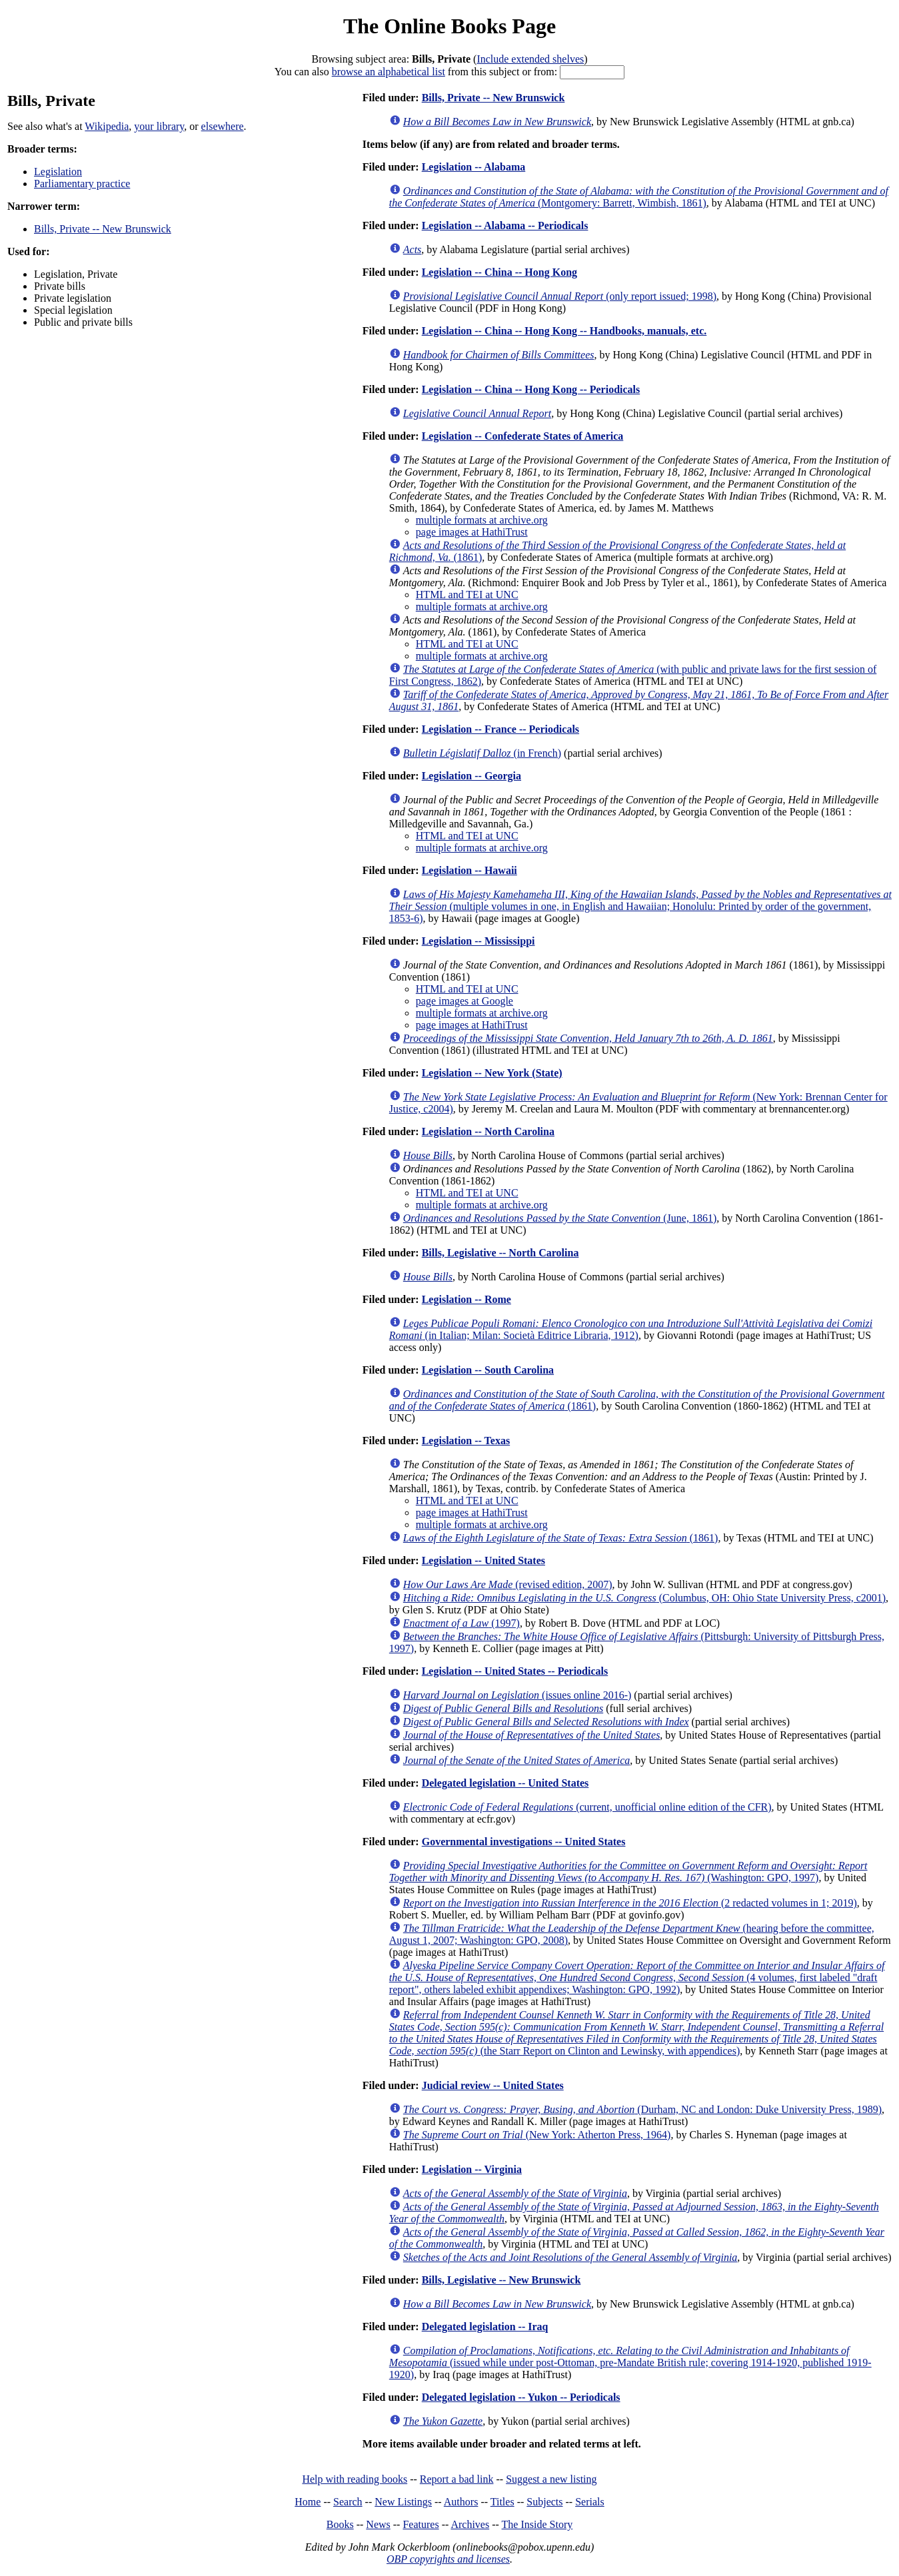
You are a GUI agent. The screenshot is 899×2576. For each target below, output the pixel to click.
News (378, 2524)
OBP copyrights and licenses (448, 2559)
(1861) (560, 1537)
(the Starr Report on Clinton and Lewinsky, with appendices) (636, 2032)
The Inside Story (537, 2524)
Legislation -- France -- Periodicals (500, 729)
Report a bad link (457, 2479)
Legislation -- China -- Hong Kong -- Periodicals (531, 389)
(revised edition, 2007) (507, 1584)
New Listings (403, 2501)
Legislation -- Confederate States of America (523, 436)
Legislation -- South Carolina (488, 1370)
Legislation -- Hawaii (469, 870)
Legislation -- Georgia (471, 775)
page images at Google (464, 1001)
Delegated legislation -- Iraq (485, 2326)
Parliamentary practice (82, 183)
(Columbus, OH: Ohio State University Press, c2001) (644, 1597)
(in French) (482, 753)
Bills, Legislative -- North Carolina (500, 1252)
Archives (469, 2524)
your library (159, 126)
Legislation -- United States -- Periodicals (515, 1671)
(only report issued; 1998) (559, 296)
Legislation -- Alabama (474, 167)
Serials (589, 2501)
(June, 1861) (559, 1218)
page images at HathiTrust (472, 532)
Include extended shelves (530, 59)
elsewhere (222, 126)
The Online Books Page (449, 26)
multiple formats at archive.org (482, 520)
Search (348, 2501)
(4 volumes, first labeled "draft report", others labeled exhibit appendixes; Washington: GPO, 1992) (637, 1977)
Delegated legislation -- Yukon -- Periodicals (521, 2397)
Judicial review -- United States (493, 2085)
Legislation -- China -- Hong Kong (499, 272)
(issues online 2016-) (517, 1695)
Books (340, 2524)
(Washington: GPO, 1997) (628, 1871)
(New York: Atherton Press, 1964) (537, 2134)
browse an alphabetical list (388, 71)
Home (308, 2501)
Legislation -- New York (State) (492, 1072)
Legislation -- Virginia (472, 2169)
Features (421, 2524)
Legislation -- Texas (466, 1440)
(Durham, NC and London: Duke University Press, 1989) (642, 2109)
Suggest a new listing (551, 2479)
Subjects (544, 2501)
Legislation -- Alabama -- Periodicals (505, 225)
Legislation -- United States (483, 1560)
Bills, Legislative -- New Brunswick (501, 2280)
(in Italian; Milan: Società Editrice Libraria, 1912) (630, 1329)
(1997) (461, 1623)
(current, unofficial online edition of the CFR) (587, 1807)
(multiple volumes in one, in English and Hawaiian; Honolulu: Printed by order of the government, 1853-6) (640, 906)
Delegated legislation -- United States (505, 1783)
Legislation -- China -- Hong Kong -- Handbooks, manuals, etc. (564, 330)
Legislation (58, 171)
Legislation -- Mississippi (478, 941)
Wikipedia (107, 126)
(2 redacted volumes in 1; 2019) (630, 1903)
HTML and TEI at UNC (467, 594)
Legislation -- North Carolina (488, 1131)
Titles (502, 2501)
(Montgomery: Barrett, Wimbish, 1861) (638, 197)
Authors (461, 2501)
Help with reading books (354, 2479)
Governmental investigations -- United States (524, 1841)
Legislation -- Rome (466, 1299)
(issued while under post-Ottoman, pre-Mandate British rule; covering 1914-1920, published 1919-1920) (630, 2362)
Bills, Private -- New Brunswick (102, 228)
